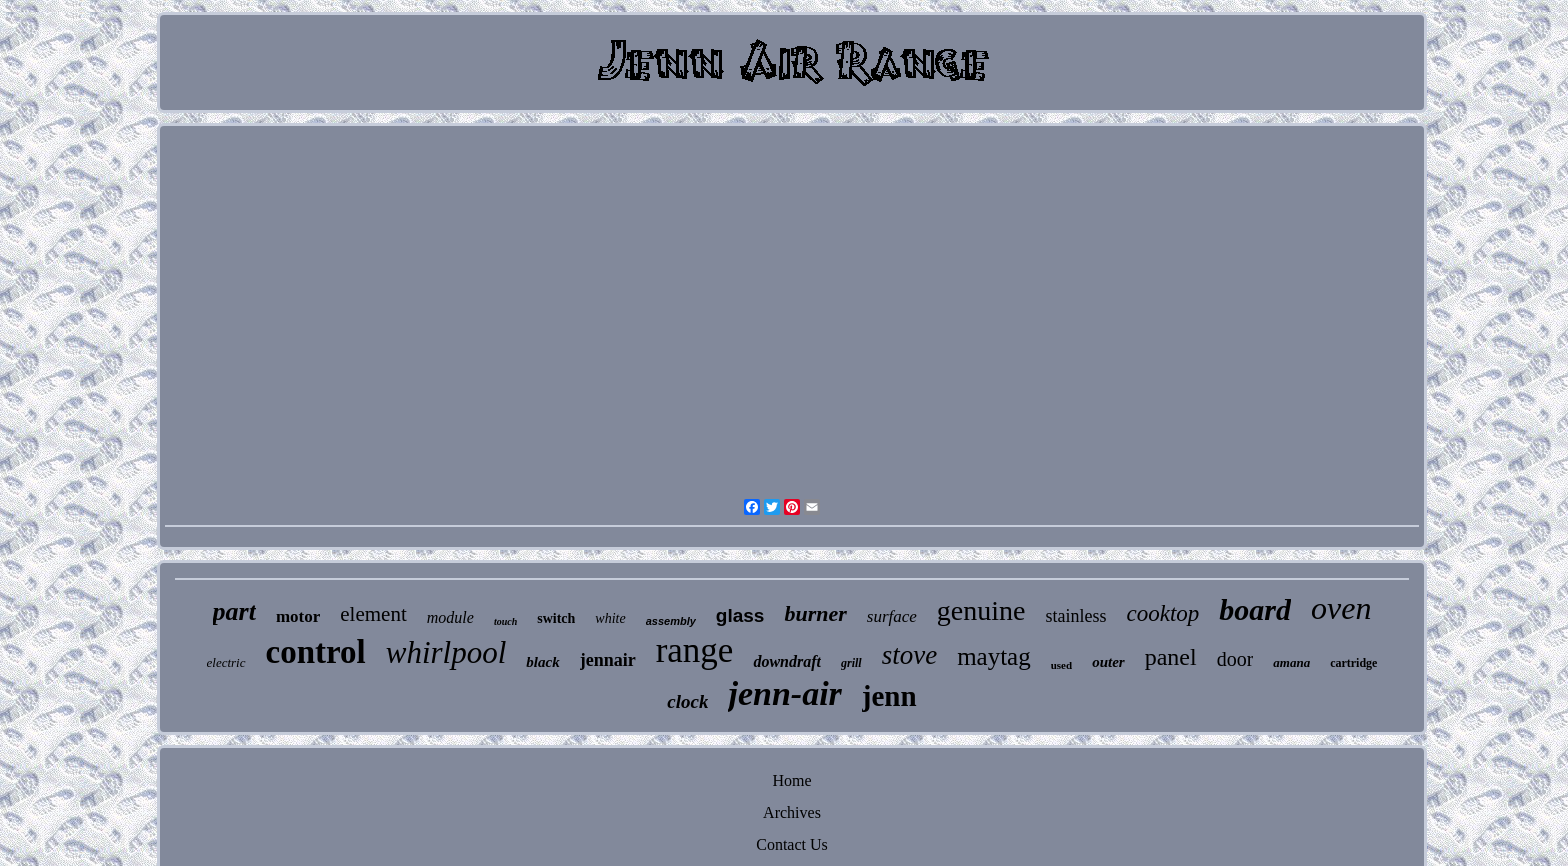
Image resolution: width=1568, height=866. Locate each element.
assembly (671, 621)
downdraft (787, 661)
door (1235, 659)
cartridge (1353, 663)
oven (1341, 608)
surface (892, 616)
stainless (1075, 616)
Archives (792, 812)
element (373, 614)
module (450, 617)
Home (791, 780)
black (542, 662)
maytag (994, 656)
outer (1108, 662)
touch (505, 621)
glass (740, 615)
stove (909, 655)
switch (556, 618)
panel (1171, 657)
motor (298, 616)
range (695, 650)
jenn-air (784, 693)
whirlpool (446, 652)
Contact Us (792, 844)
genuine (981, 610)
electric (226, 662)
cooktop (1162, 613)
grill (851, 663)
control (316, 652)
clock (687, 701)
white (610, 618)
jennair (608, 660)
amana (1291, 662)
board (1255, 609)
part (234, 611)
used (1061, 665)
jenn (889, 696)
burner (815, 613)
